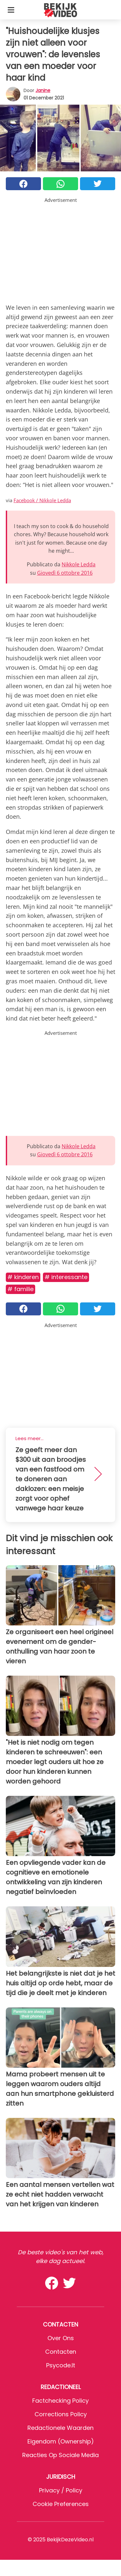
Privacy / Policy (60, 2490)
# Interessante (66, 1277)
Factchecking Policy (60, 2401)
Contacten (60, 2352)
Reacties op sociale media (60, 2455)
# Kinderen (23, 1277)
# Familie (20, 1289)
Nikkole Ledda (79, 564)
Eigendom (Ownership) (60, 2441)
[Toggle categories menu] (11, 9)
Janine (42, 90)
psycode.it (60, 2365)
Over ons (60, 2338)
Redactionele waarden (60, 2428)
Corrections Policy (61, 2414)
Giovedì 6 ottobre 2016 (65, 572)
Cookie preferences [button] (61, 2504)
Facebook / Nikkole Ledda (42, 500)
